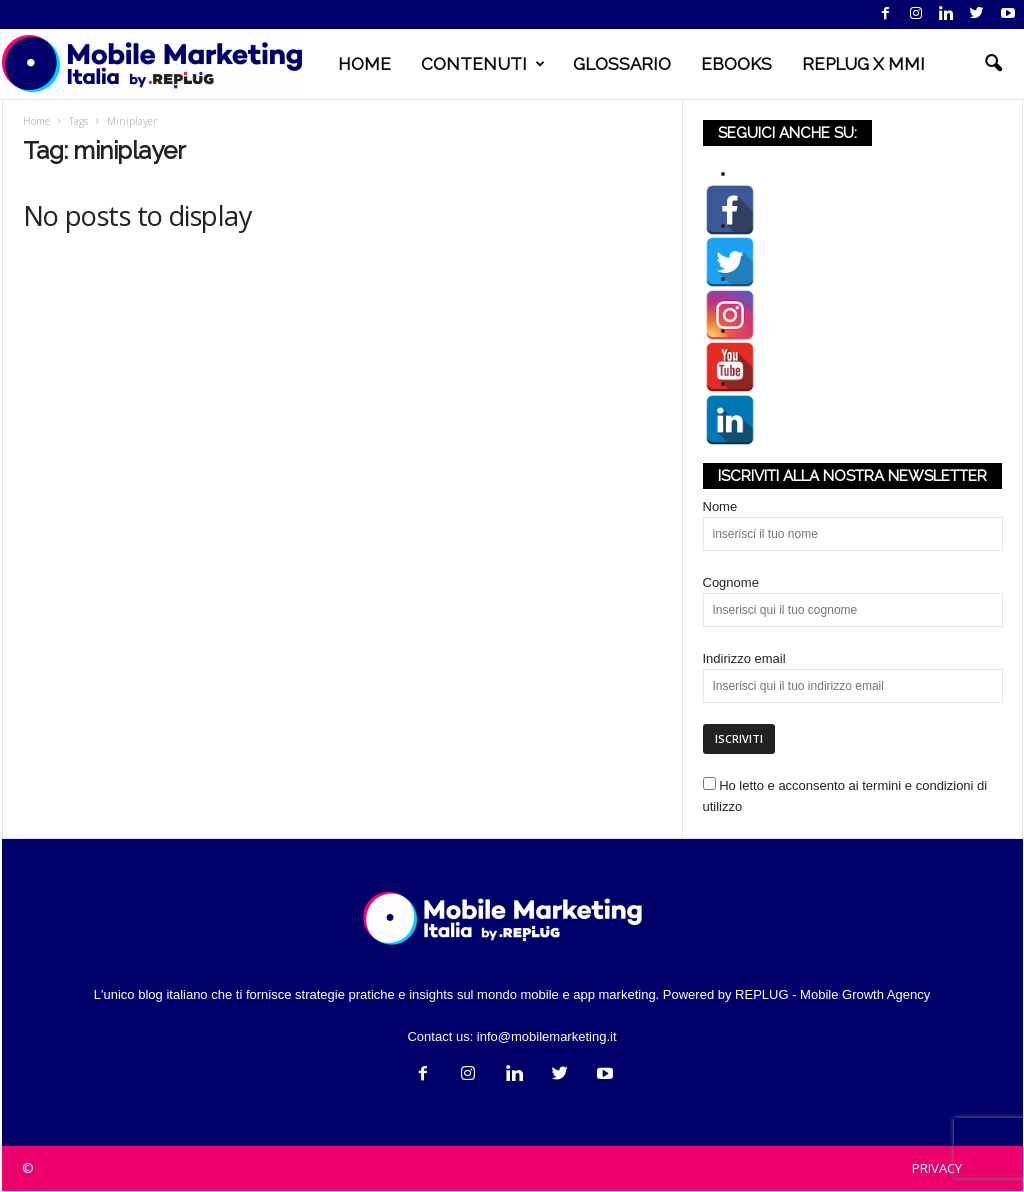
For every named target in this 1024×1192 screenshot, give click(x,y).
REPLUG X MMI (863, 64)
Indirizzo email (744, 659)
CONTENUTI (483, 64)
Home (36, 122)
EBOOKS (736, 64)
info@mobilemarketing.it (547, 1037)
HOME (364, 64)
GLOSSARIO (622, 64)
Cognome (731, 583)
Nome (720, 507)
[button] (993, 64)
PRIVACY (937, 1169)
